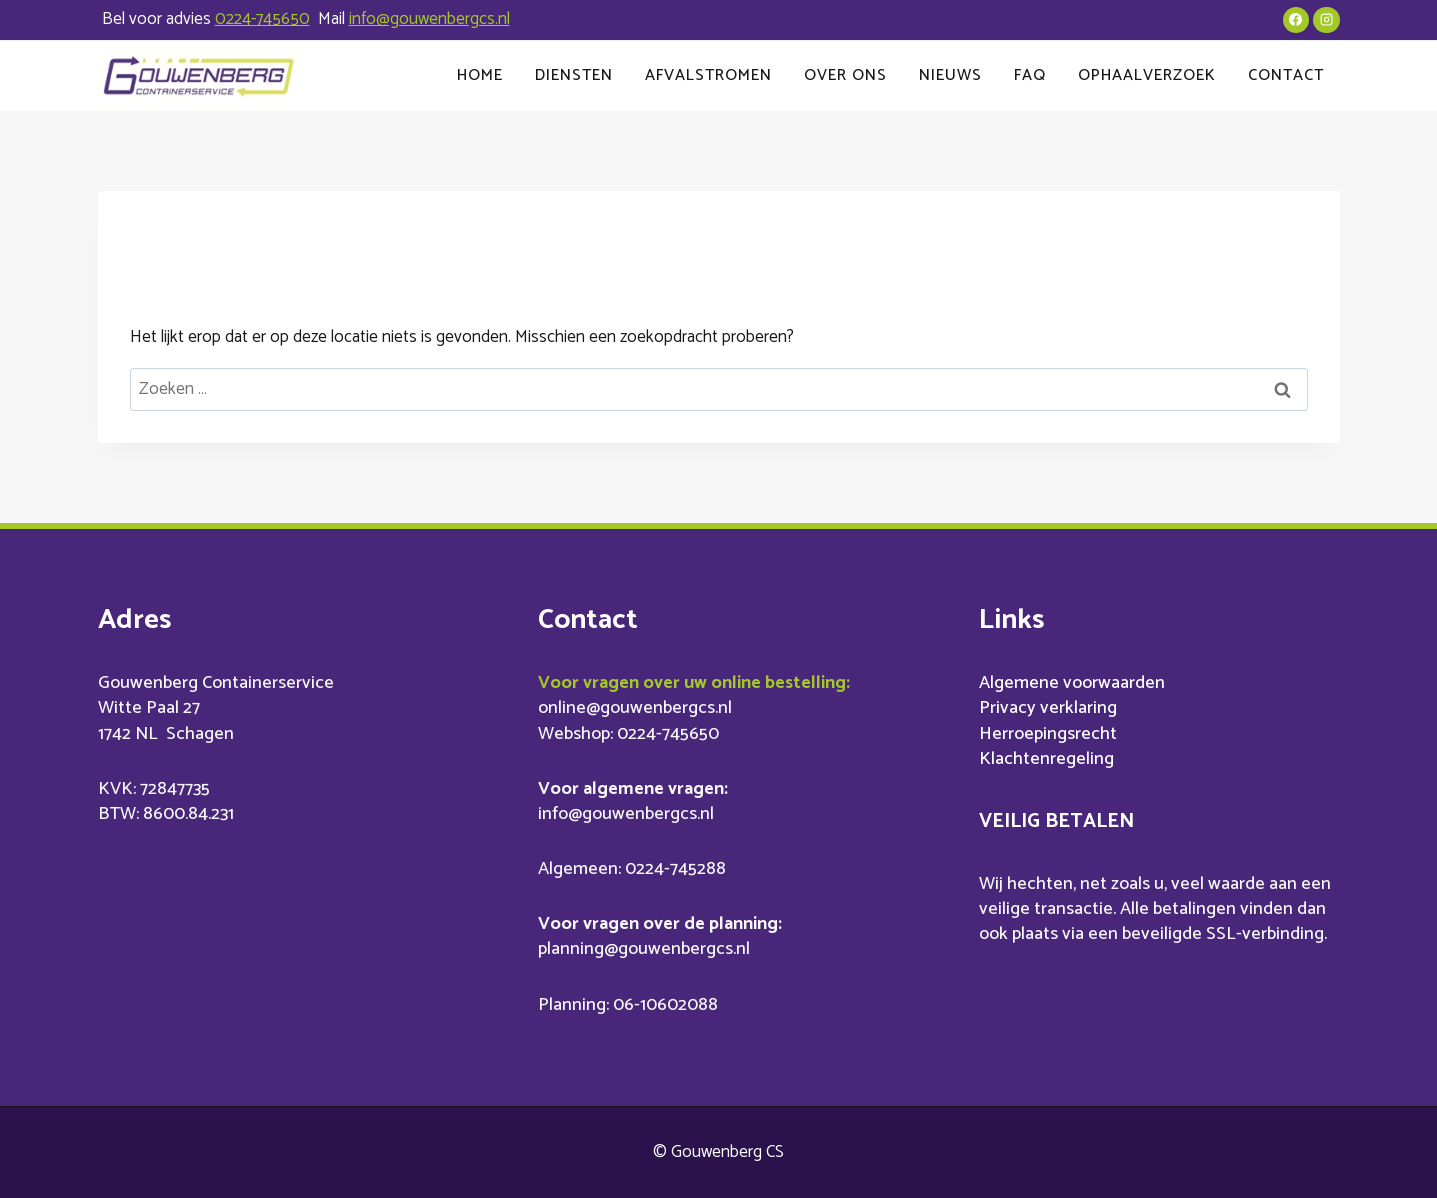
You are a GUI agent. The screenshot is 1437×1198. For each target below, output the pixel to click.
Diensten (574, 75)
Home (480, 75)
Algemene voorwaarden (1072, 683)
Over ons (845, 75)
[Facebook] (1296, 20)
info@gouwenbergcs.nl (429, 19)
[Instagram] (1326, 20)
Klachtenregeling (1046, 759)
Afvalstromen (708, 75)
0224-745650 (262, 19)
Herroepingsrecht (1048, 734)
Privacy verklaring (1048, 708)
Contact (1286, 75)
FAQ (1030, 75)
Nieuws (950, 75)
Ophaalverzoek (1147, 75)
